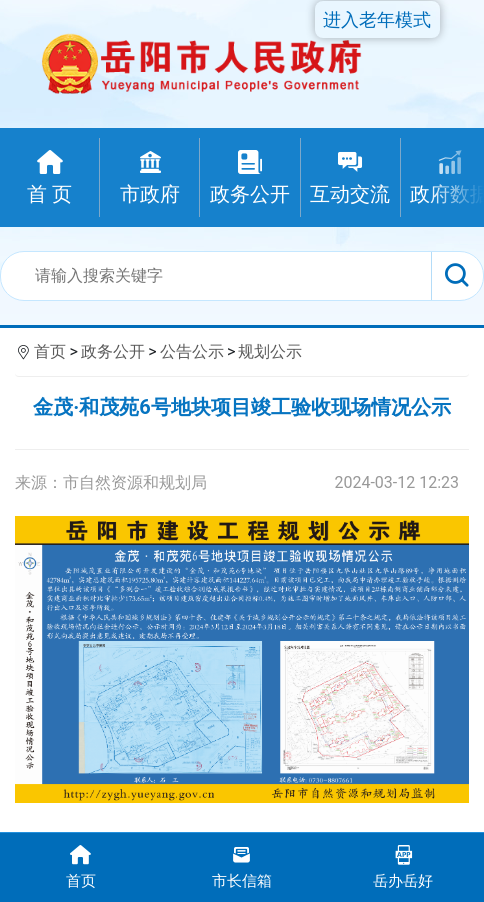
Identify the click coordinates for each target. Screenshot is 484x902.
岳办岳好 (403, 865)
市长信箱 (241, 865)
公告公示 (192, 351)
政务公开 (113, 351)
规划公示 (270, 351)
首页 (50, 351)
